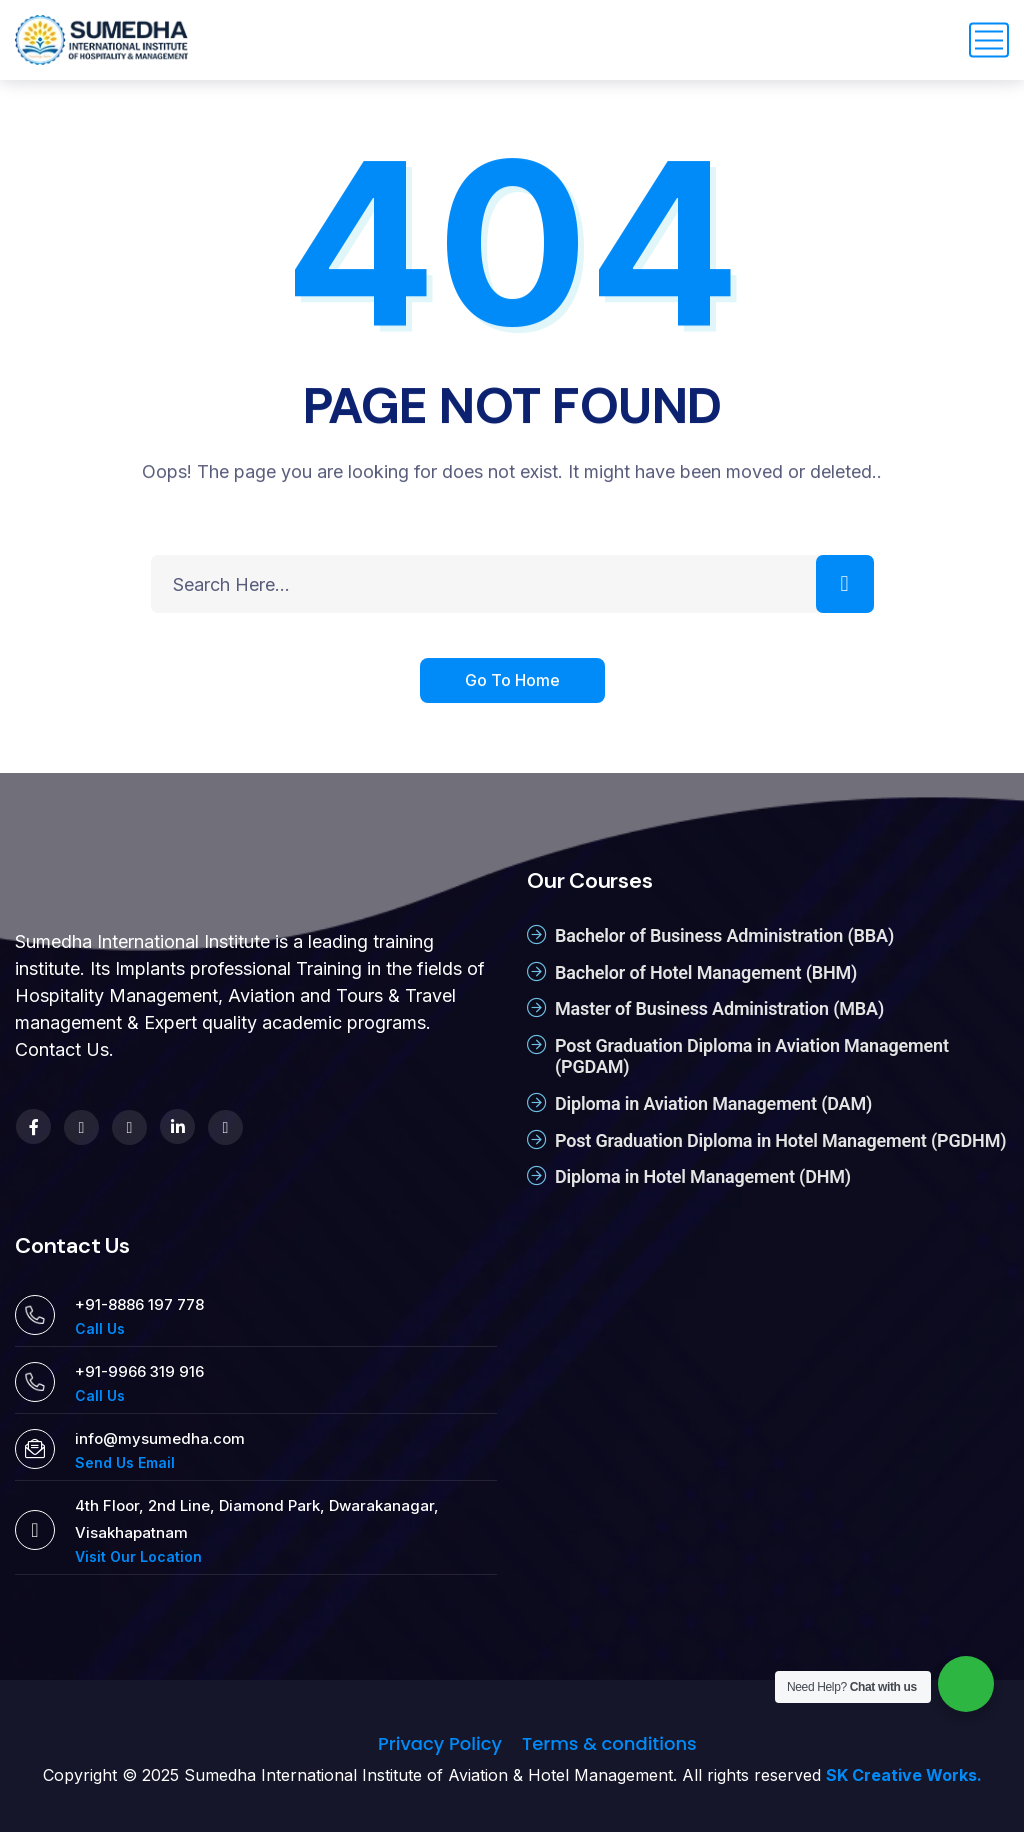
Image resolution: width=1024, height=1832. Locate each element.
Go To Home (512, 683)
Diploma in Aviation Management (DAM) (713, 1103)
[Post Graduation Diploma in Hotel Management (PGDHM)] (537, 1140)
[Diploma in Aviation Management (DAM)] (537, 1103)
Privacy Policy (440, 1743)
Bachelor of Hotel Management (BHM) (706, 972)
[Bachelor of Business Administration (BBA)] (537, 935)
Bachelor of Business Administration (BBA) (724, 935)
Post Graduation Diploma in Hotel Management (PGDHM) (780, 1140)
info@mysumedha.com (160, 1438)
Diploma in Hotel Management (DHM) (703, 1176)
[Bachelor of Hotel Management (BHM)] (537, 972)
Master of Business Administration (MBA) (719, 1008)
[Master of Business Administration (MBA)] (537, 1008)
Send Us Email (125, 1462)
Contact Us (62, 1049)
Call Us (100, 1328)
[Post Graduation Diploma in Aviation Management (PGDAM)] (537, 1045)
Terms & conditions (609, 1743)
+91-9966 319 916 (139, 1371)
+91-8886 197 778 (139, 1304)
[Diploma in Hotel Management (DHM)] (537, 1176)
